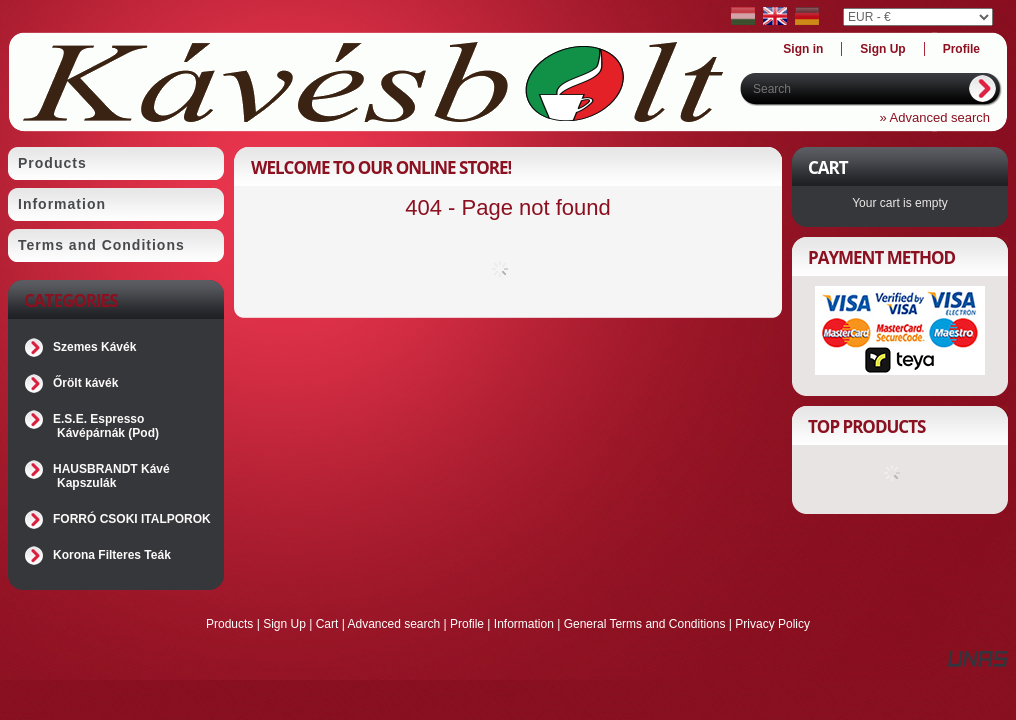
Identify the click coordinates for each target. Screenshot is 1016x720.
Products (229, 624)
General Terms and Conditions (645, 624)
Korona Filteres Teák (112, 555)
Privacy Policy (772, 624)
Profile (467, 624)
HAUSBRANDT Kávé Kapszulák (111, 476)
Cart (327, 624)
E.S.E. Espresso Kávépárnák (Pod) (106, 426)
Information (524, 624)
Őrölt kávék (85, 383)
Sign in (803, 49)
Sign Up (284, 624)
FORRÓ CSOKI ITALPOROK (132, 519)
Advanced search (393, 624)
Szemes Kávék (94, 347)
